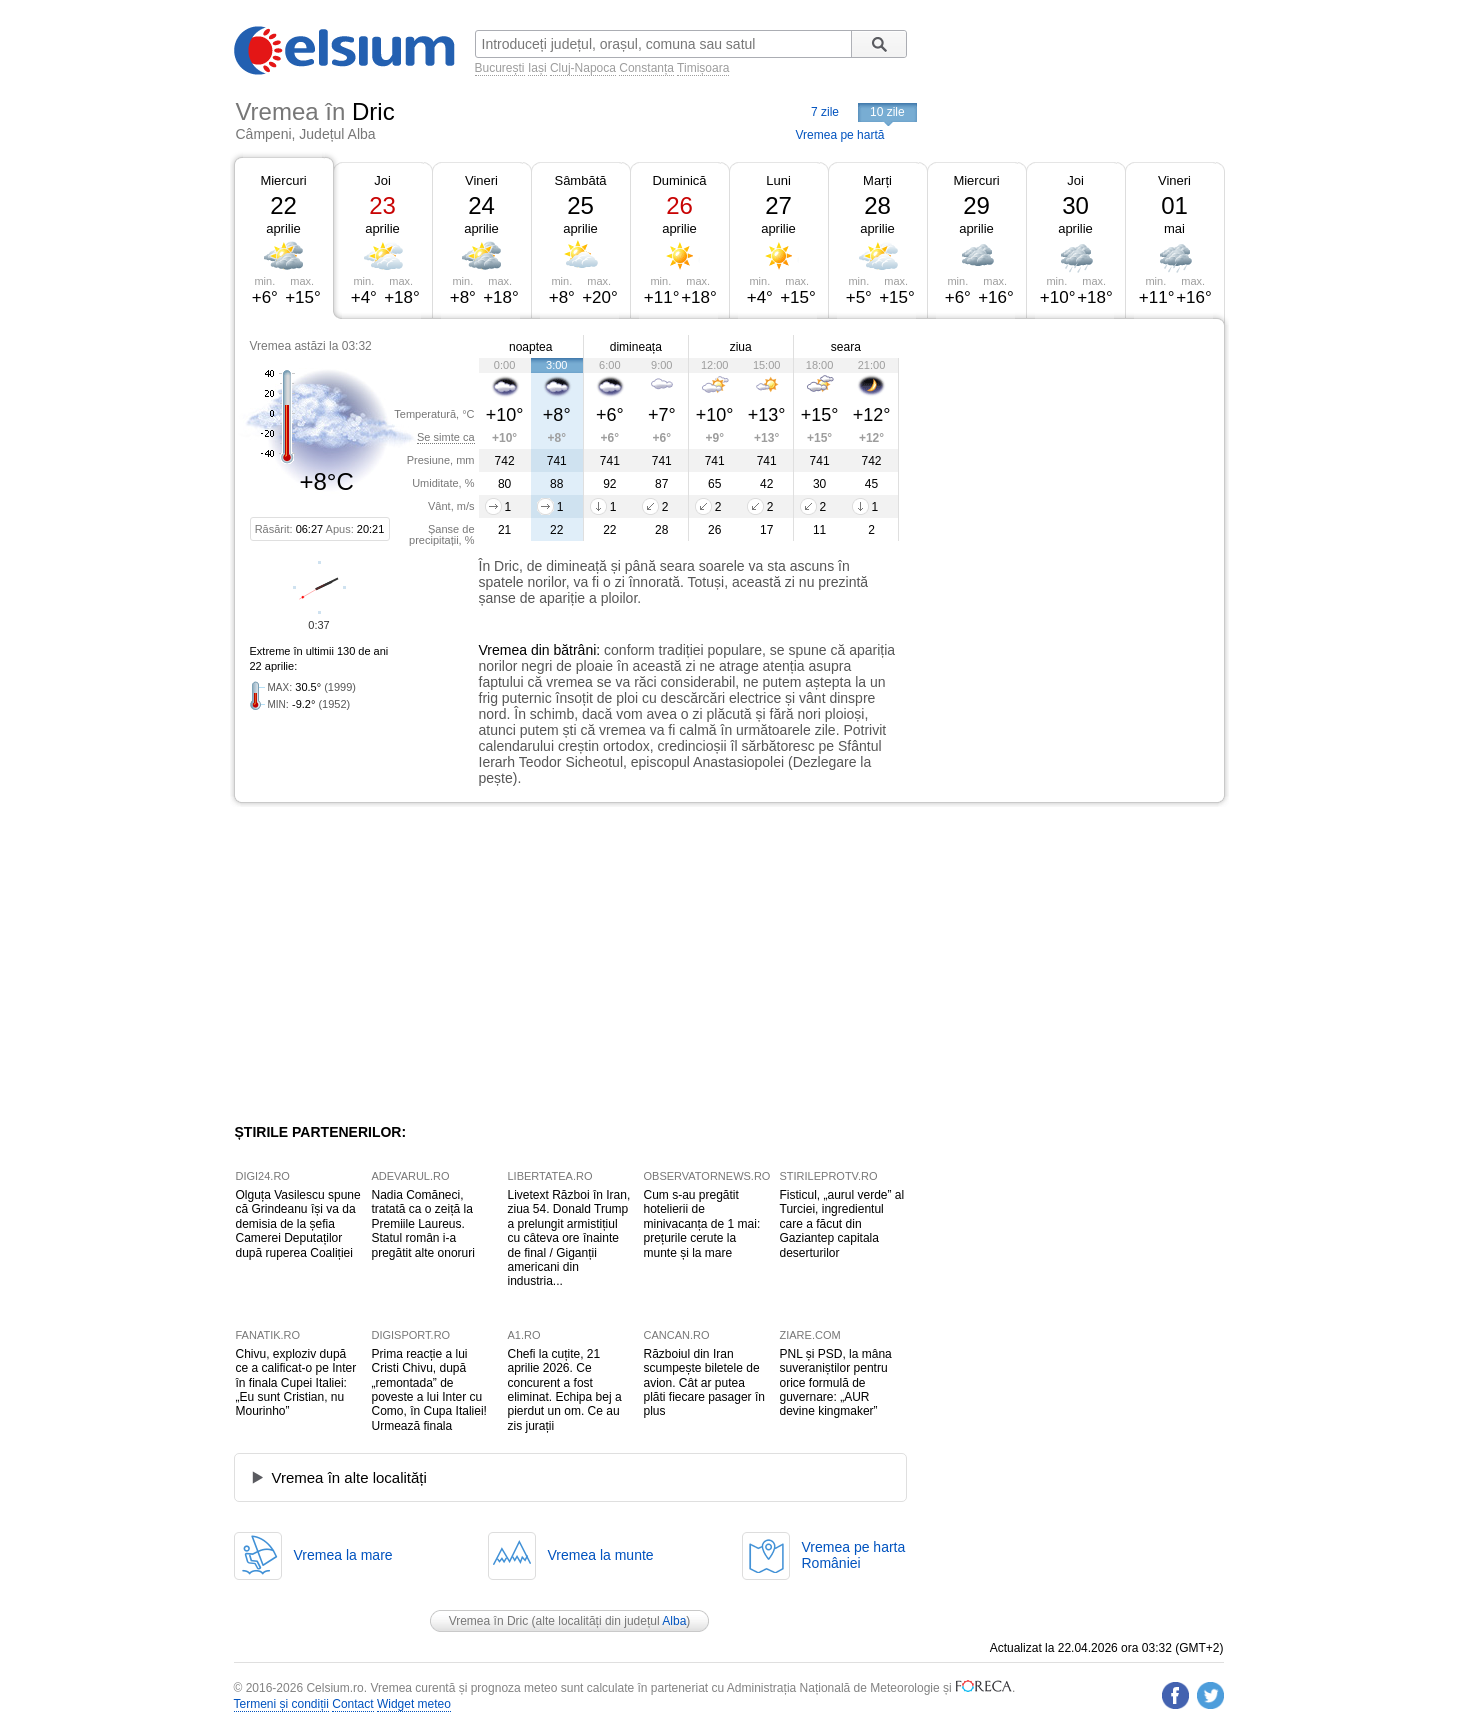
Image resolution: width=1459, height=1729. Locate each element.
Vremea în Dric (489, 1621)
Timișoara (703, 68)
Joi (382, 180)
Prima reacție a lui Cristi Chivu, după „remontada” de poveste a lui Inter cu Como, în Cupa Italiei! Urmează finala (429, 1390)
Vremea (503, 650)
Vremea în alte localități (349, 1477)
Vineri (481, 180)
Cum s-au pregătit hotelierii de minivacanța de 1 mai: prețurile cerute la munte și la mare (702, 1224)
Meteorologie (904, 1688)
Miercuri (283, 180)
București (500, 68)
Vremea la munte (601, 1555)
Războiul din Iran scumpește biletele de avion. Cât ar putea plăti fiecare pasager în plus (704, 1383)
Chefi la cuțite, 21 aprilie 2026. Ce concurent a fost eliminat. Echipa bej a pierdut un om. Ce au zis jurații (565, 1390)
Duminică (679, 180)
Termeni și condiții (281, 1704)
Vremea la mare (343, 1555)
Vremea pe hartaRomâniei (854, 1555)
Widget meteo (414, 1704)
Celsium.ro (334, 1688)
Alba (674, 1621)
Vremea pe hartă (840, 135)
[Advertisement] (1062, 468)
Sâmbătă (580, 180)
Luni (778, 180)
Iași (537, 68)
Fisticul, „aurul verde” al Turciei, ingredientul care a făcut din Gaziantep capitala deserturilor (842, 1224)
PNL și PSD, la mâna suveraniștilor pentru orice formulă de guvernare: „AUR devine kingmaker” (836, 1383)
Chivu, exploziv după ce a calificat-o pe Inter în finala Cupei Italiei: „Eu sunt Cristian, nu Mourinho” (296, 1383)
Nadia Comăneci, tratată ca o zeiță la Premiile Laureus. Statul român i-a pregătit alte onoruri (423, 1224)
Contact (352, 1704)
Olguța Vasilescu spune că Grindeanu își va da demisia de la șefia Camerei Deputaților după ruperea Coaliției (298, 1224)
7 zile (825, 112)
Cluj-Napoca (583, 68)
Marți (877, 180)
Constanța (646, 68)
